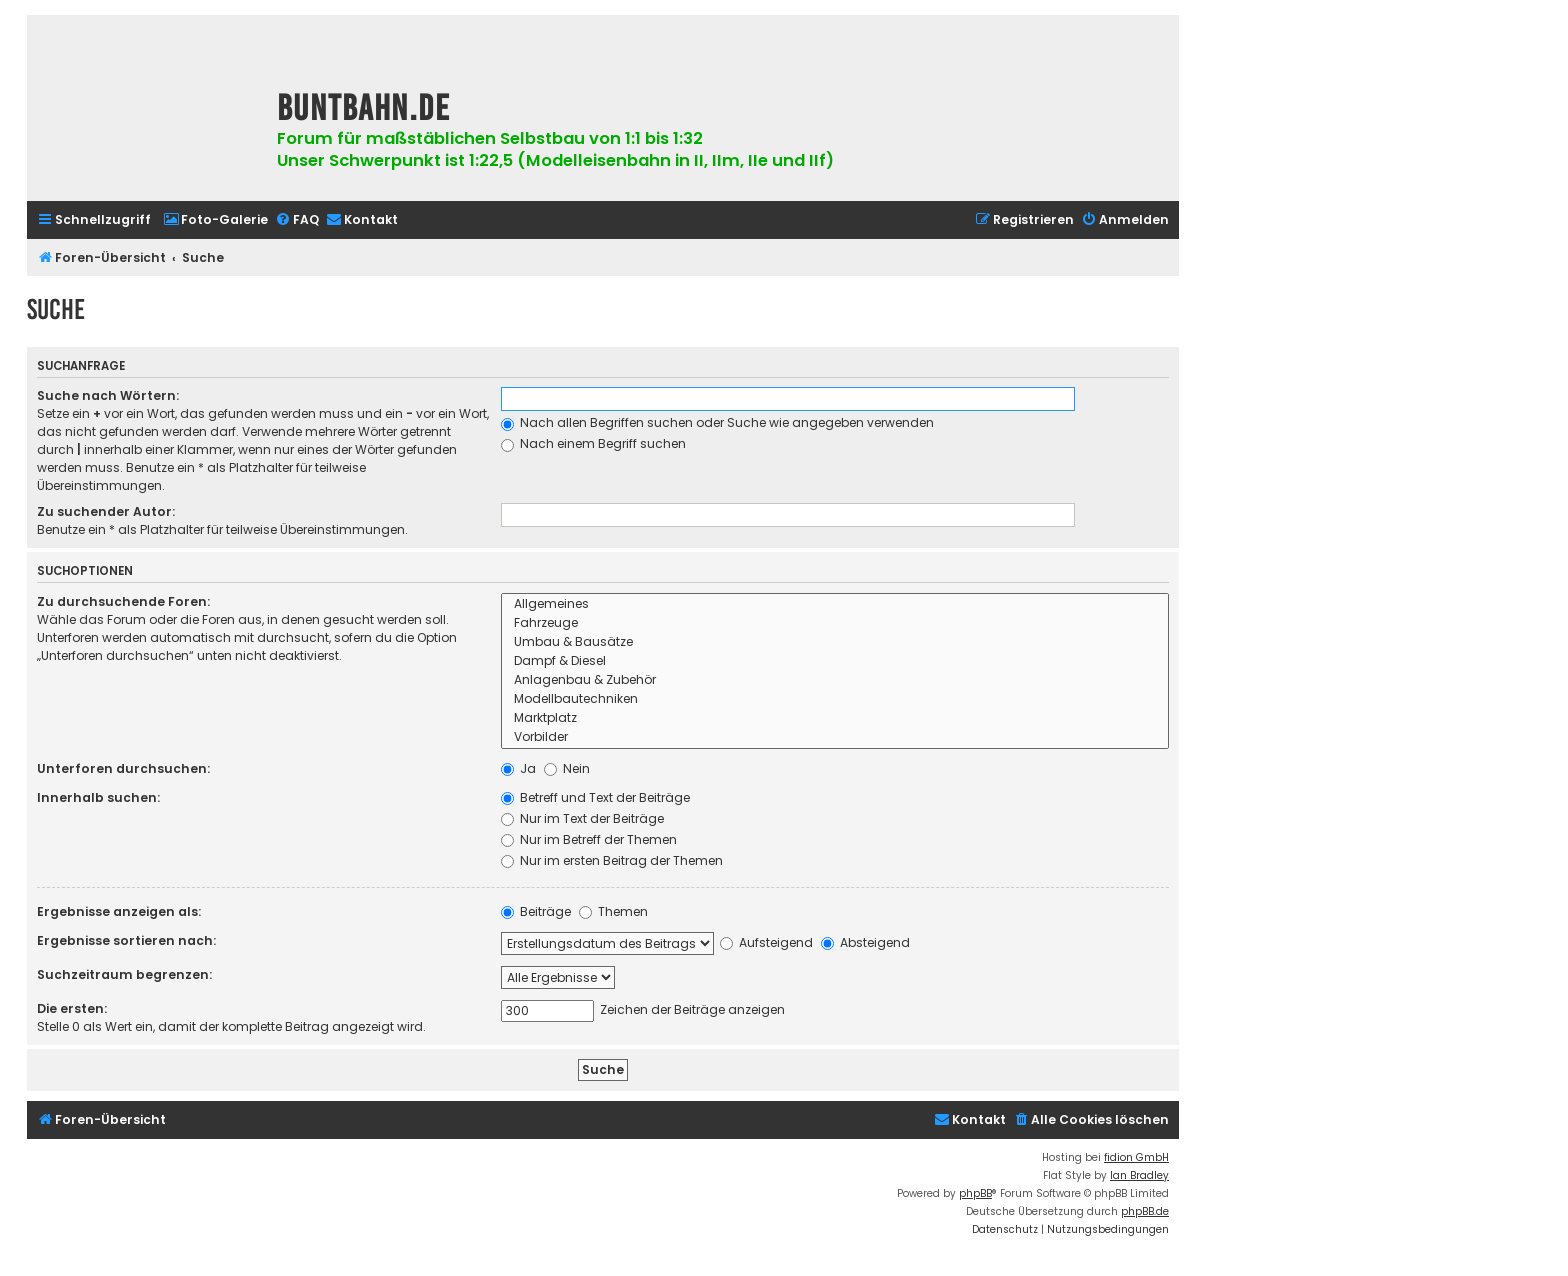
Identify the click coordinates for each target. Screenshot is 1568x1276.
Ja (518, 768)
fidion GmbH (1136, 1157)
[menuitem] (215, 220)
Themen (613, 911)
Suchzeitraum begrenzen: (124, 974)
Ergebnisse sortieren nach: (126, 940)
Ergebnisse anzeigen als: (119, 911)
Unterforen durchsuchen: (123, 768)
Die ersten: (72, 1008)
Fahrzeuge (835, 623)
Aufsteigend (766, 942)
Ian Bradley (1139, 1175)
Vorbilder (835, 737)
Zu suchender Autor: (106, 511)
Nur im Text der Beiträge (582, 818)
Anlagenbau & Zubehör (835, 680)
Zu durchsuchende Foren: (123, 601)
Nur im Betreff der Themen (589, 839)
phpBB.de (1145, 1211)
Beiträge (536, 911)
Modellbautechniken (835, 699)
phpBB (975, 1193)
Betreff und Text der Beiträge (595, 797)
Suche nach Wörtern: (108, 395)
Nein (567, 768)
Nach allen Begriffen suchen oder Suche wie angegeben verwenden (717, 422)
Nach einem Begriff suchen (593, 443)
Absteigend (865, 942)
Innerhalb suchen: (98, 797)
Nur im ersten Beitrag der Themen (612, 860)
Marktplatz (835, 718)
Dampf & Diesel (835, 661)
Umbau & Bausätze (835, 642)
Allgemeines (835, 604)
